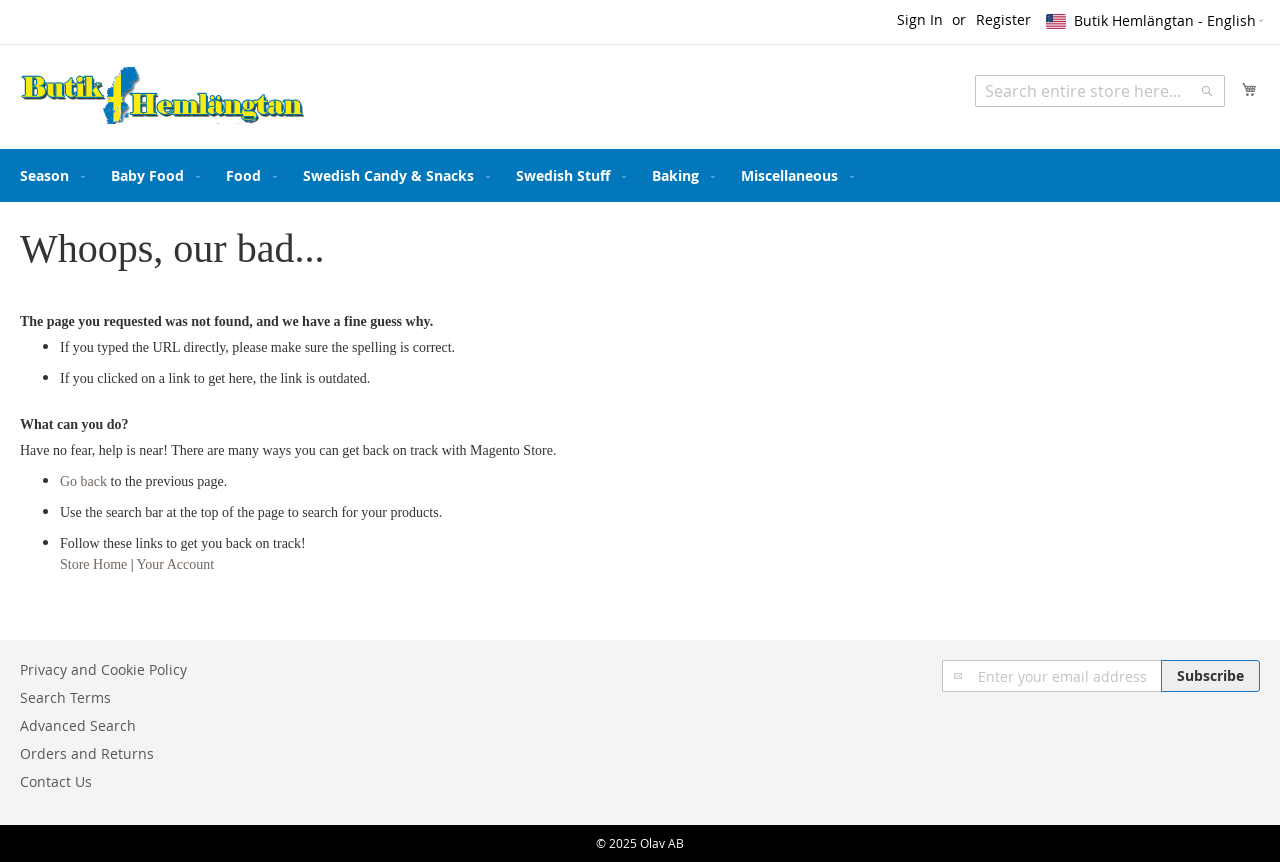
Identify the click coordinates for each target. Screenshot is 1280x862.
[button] (1156, 21)
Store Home (93, 564)
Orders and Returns (87, 753)
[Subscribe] (1210, 676)
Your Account (176, 564)
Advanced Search (78, 725)
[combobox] (1100, 91)
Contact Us (56, 781)
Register (1003, 19)
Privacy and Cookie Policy (103, 669)
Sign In (920, 19)
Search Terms (65, 697)
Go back (83, 481)
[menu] (640, 175)
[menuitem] (48, 175)
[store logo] (162, 96)
